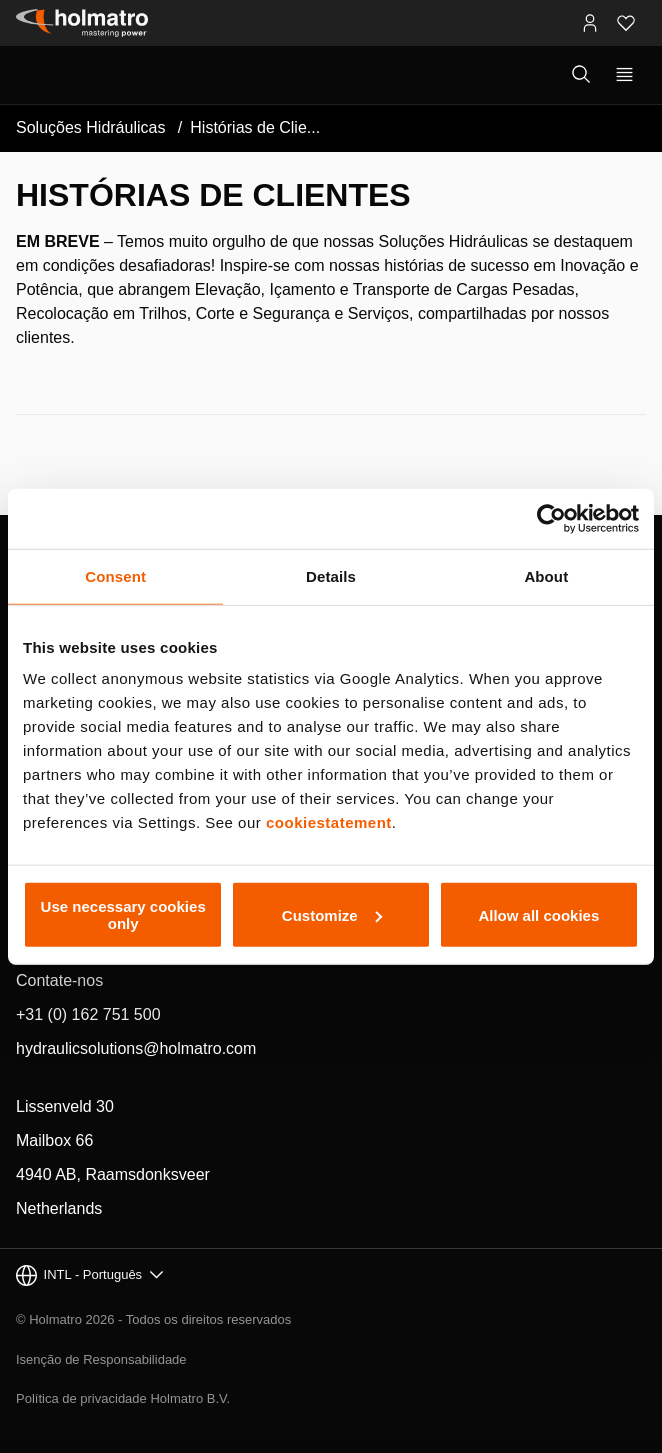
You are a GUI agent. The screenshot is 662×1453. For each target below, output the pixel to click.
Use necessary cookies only (123, 915)
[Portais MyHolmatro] (590, 23)
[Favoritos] (626, 23)
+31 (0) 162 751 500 (88, 1014)
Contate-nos (59, 980)
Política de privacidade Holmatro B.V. (123, 1398)
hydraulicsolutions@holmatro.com (136, 1048)
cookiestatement (329, 822)
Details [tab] (331, 575)
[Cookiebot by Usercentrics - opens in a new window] (551, 518)
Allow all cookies (538, 914)
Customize (332, 914)
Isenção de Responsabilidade (101, 1359)
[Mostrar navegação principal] (624, 75)
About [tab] (546, 575)
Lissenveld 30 (65, 1106)
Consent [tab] (115, 575)
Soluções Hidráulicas (90, 127)
